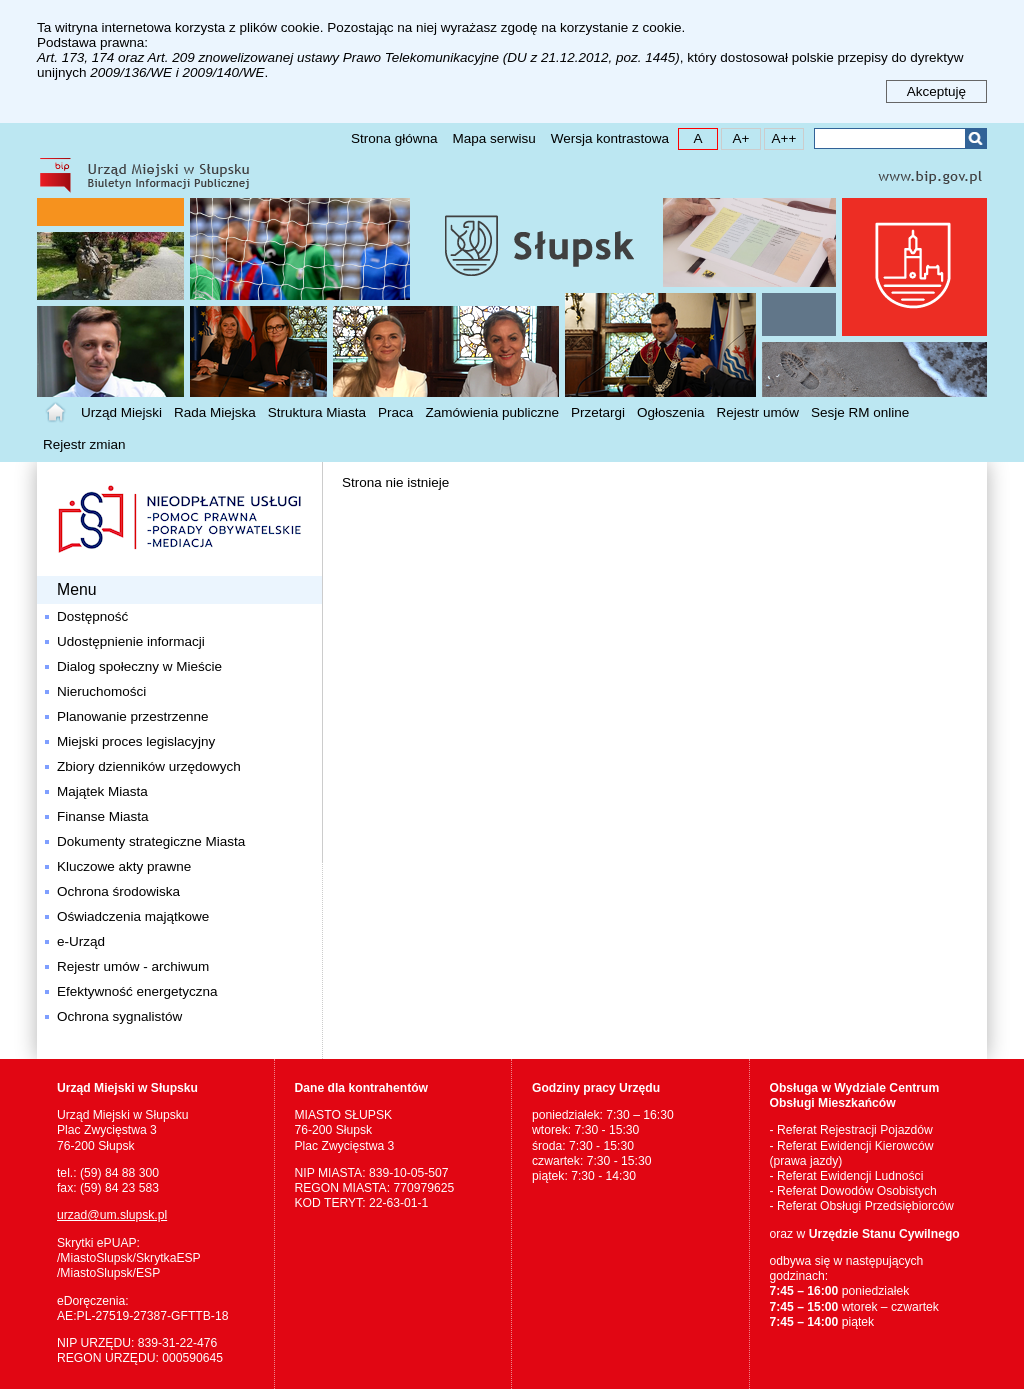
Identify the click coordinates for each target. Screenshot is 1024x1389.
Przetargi (598, 412)
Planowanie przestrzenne (133, 716)
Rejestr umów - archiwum (133, 966)
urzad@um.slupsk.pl (112, 1215)
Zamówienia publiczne (492, 412)
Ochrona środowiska (118, 891)
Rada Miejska (215, 412)
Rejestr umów (758, 412)
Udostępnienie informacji (131, 641)
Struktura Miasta (317, 412)
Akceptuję (936, 91)
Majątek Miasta (102, 791)
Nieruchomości (101, 691)
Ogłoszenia (671, 412)
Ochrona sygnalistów (119, 1016)
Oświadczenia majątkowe (133, 916)
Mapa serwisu (493, 138)
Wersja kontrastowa (610, 138)
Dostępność (92, 616)
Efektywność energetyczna (137, 991)
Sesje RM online (860, 412)
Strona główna (394, 138)
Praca (395, 412)
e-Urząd (81, 941)
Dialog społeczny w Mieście (139, 666)
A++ (780, 137)
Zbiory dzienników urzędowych (149, 766)
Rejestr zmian (84, 444)
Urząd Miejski (121, 412)
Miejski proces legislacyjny (136, 741)
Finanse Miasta (103, 816)
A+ (735, 137)
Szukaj (975, 138)
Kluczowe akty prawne (124, 866)
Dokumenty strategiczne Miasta (151, 841)
